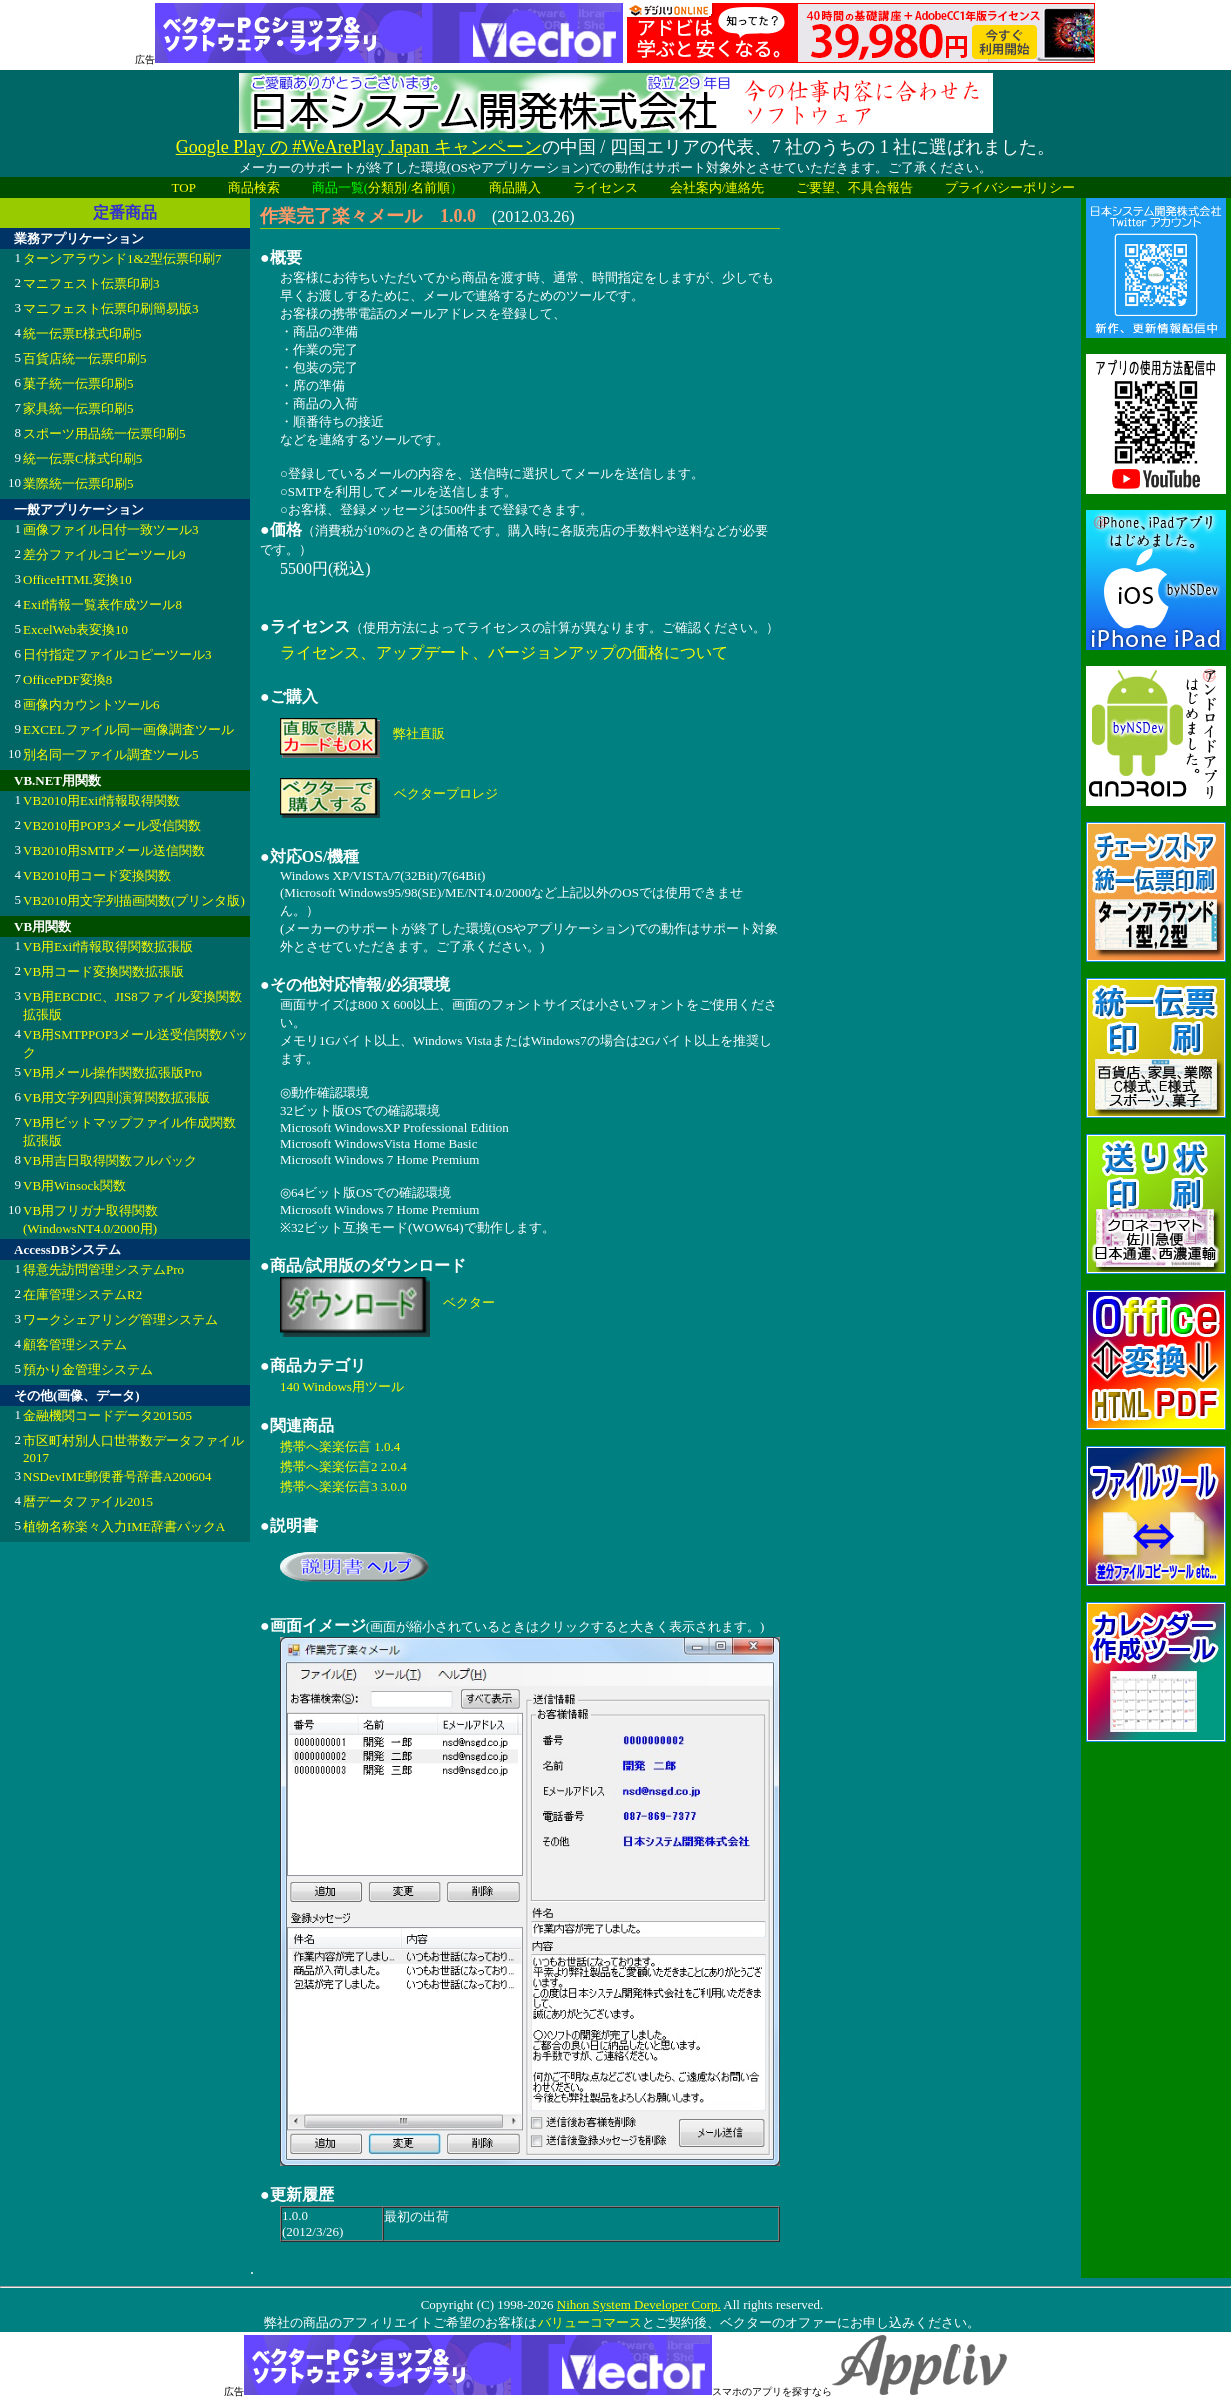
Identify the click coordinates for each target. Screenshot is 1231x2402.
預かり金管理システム (88, 1369)
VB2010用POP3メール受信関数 (112, 825)
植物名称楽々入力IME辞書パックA (124, 1526)
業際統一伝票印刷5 (78, 483)
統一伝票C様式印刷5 (82, 458)
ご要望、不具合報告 (854, 187)
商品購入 (515, 187)
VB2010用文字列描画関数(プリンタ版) (134, 900)
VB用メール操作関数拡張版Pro (112, 1072)
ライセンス (605, 187)
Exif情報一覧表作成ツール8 (102, 604)
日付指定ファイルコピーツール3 (117, 654)
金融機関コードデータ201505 (107, 1415)
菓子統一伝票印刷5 (78, 383)
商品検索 (254, 187)
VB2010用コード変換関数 (97, 875)
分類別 (387, 187)
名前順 (430, 187)
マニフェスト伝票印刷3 (91, 283)
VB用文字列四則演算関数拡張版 (116, 1097)
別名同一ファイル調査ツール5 (111, 754)
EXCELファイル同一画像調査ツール (128, 729)
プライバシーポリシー (1010, 187)
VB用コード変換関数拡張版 (103, 971)
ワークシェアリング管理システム (120, 1319)
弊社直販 (419, 733)
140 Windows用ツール (342, 1386)
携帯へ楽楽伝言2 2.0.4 (343, 1466)
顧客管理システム (75, 1344)
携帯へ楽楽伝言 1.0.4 (340, 1446)
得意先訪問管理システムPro (103, 1269)
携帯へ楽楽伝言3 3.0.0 (343, 1486)
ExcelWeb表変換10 (75, 629)
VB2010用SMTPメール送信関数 (114, 850)
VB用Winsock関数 (74, 1185)
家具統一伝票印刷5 (78, 408)
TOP (184, 187)
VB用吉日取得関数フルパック (110, 1160)
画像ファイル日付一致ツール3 (111, 529)
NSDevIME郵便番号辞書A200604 (117, 1476)
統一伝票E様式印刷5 (82, 333)
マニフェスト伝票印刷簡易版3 (111, 308)
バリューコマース (589, 2322)
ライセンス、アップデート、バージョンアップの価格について (504, 652)
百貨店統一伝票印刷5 (85, 358)
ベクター (469, 1302)
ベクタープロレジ (446, 793)
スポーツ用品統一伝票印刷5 (104, 433)
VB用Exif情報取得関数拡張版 (108, 946)
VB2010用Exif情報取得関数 (101, 800)
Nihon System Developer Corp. (639, 2304)
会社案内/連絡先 (717, 187)
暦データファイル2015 (88, 1501)
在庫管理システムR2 (82, 1294)
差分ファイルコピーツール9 (104, 554)
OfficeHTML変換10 (77, 579)
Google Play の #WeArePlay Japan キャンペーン (359, 147)
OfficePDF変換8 (67, 679)
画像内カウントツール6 (91, 704)
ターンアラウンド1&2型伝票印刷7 (122, 258)
